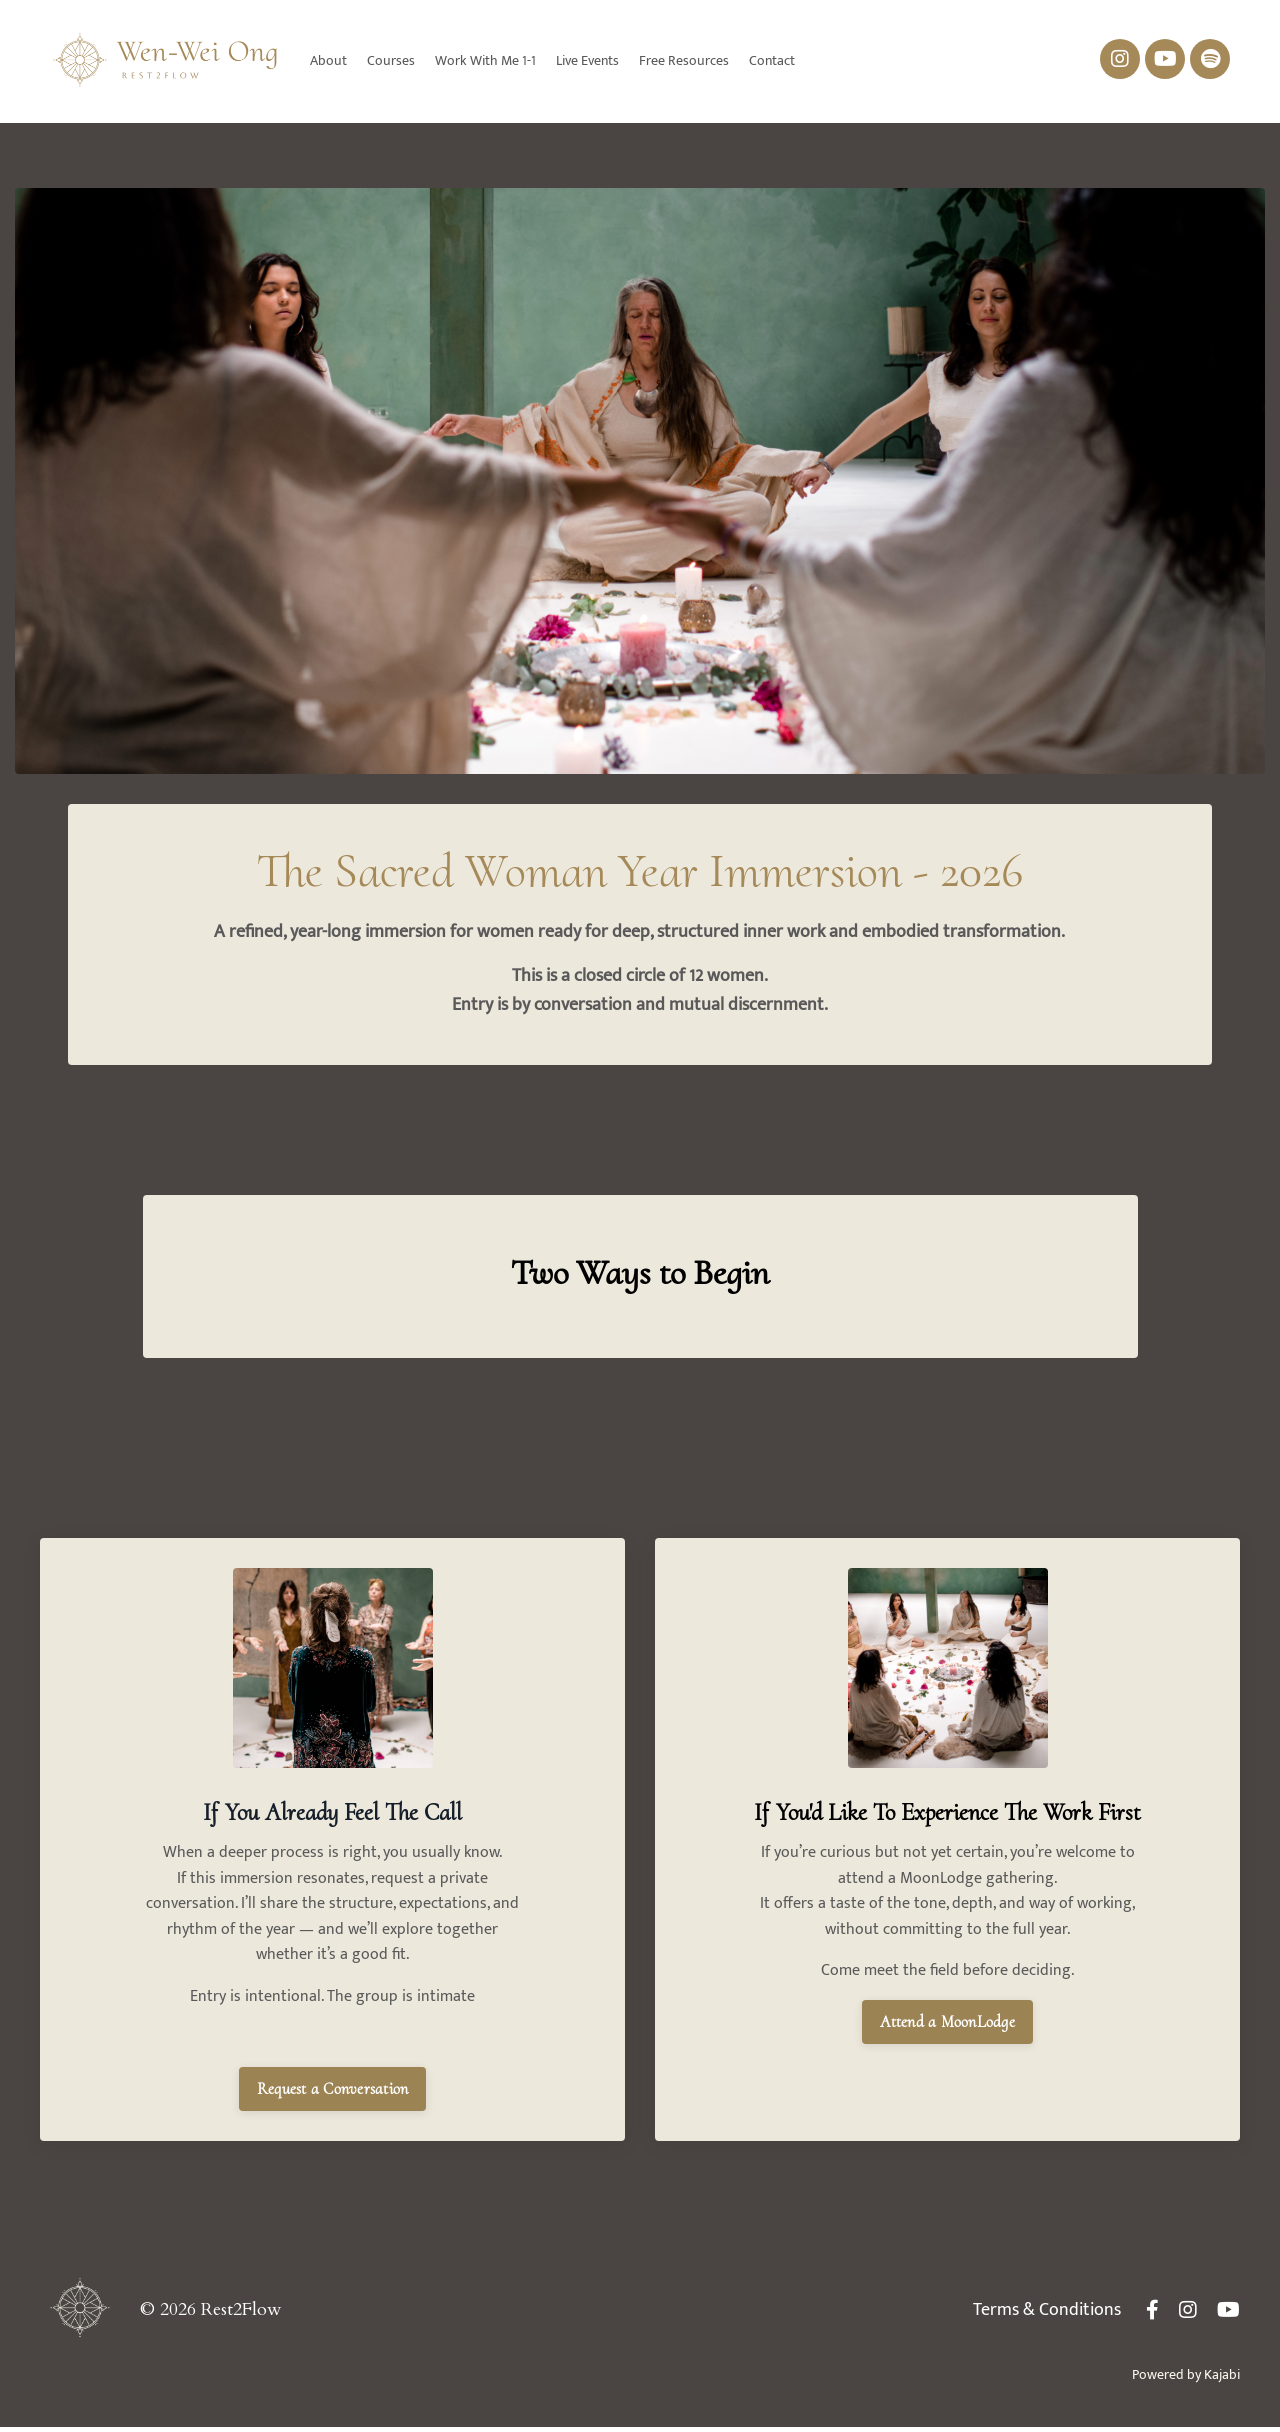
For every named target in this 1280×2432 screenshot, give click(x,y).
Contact (772, 61)
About (328, 61)
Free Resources (684, 61)
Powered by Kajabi (1186, 2379)
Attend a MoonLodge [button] (947, 2065)
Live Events (587, 61)
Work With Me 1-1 (485, 61)
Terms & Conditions (1047, 2315)
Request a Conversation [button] (333, 2094)
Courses (391, 61)
